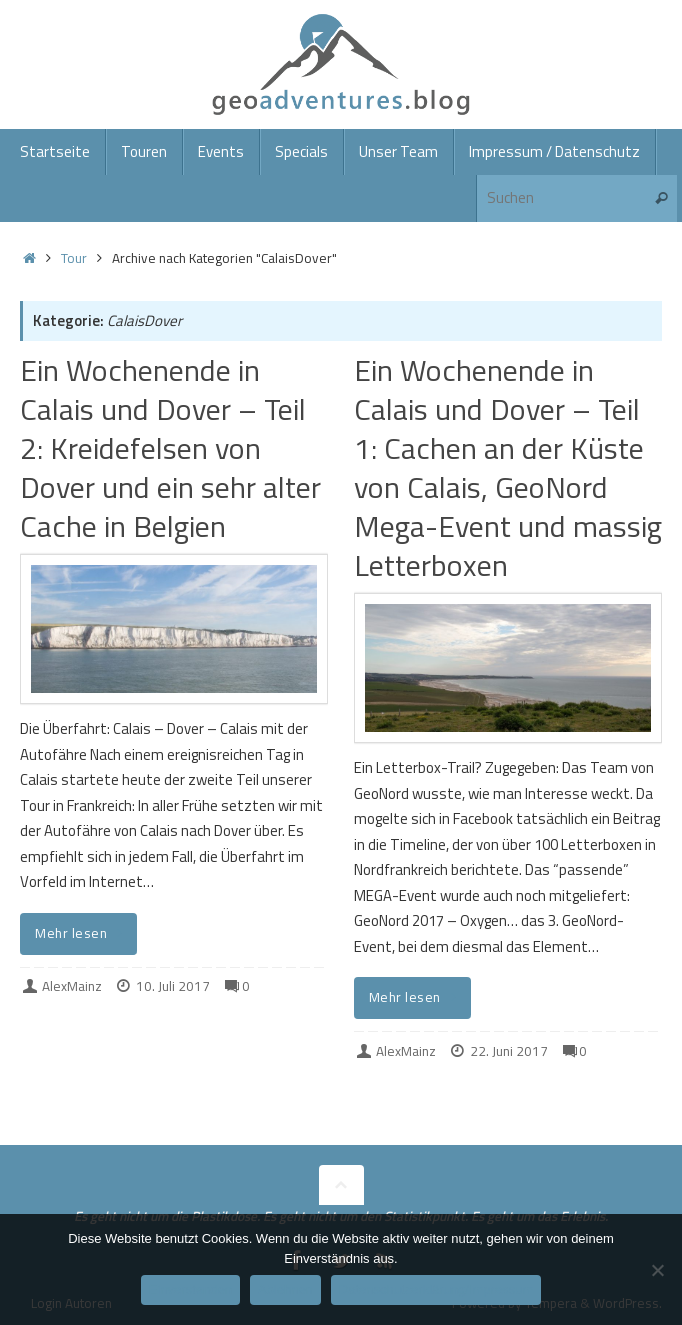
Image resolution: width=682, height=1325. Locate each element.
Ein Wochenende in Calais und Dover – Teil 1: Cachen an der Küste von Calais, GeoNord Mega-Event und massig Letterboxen (508, 467)
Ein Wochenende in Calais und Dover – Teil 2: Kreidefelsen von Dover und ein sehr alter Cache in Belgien (170, 448)
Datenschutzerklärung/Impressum (436, 1289)
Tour (74, 258)
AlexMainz (72, 986)
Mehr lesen (82, 933)
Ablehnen (285, 1289)
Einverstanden (190, 1289)
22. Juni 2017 (509, 1051)
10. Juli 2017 (173, 986)
